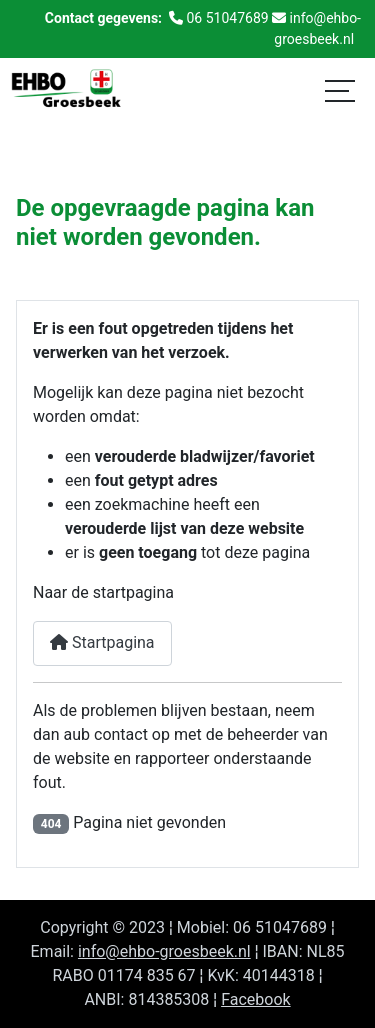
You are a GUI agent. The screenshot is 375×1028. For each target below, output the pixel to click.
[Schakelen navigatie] (340, 90)
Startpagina (102, 642)
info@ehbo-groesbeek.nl (164, 951)
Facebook (255, 999)
